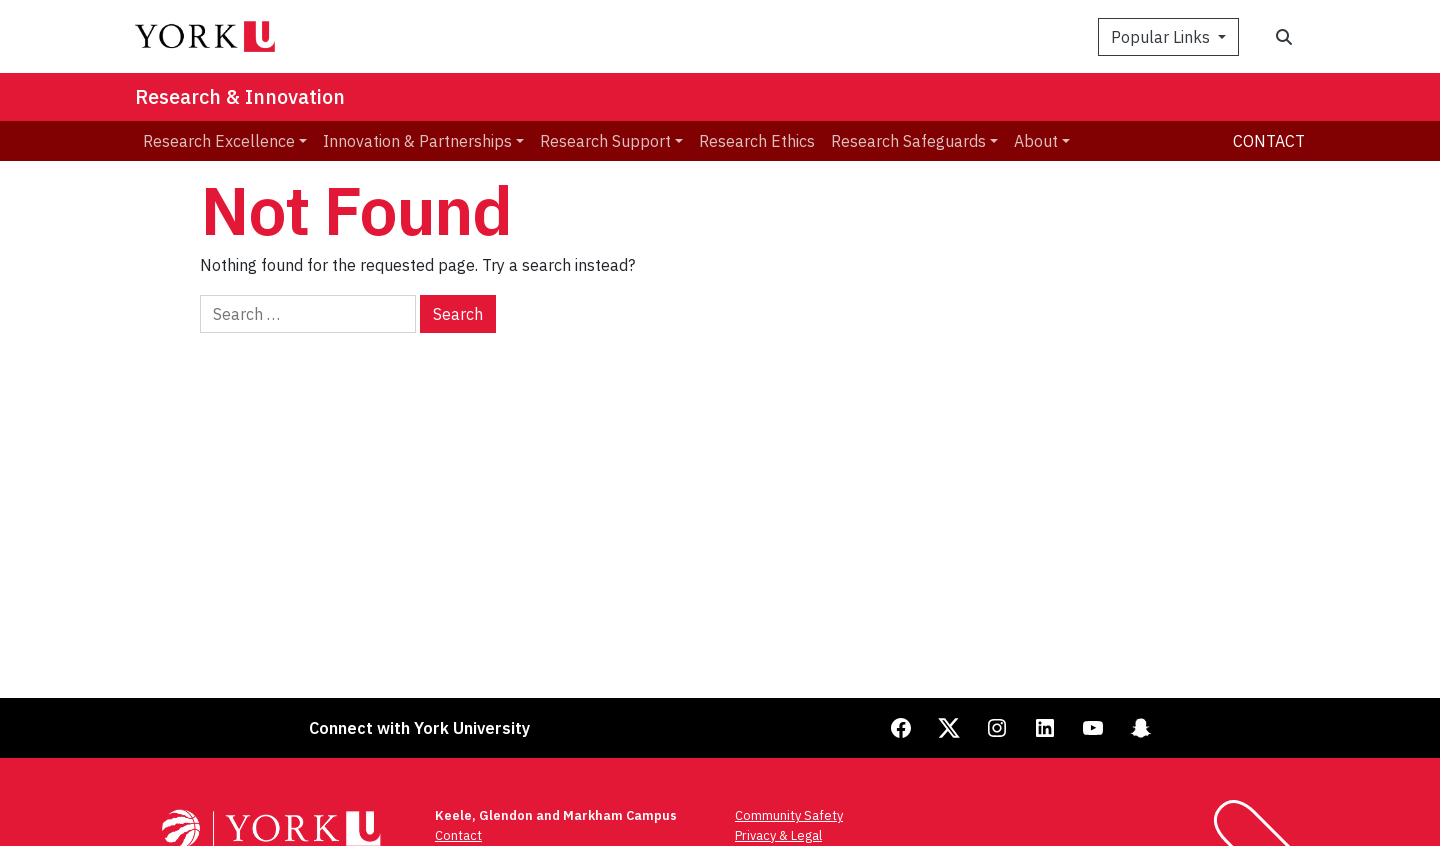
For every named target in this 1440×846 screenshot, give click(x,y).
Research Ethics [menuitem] (757, 141)
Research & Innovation (240, 96)
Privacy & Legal (778, 835)
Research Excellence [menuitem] (219, 141)
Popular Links (1162, 37)
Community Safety (789, 815)
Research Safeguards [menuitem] (908, 141)
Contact (1269, 141)
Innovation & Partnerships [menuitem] (417, 141)
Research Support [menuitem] (605, 141)
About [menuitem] (1036, 141)
